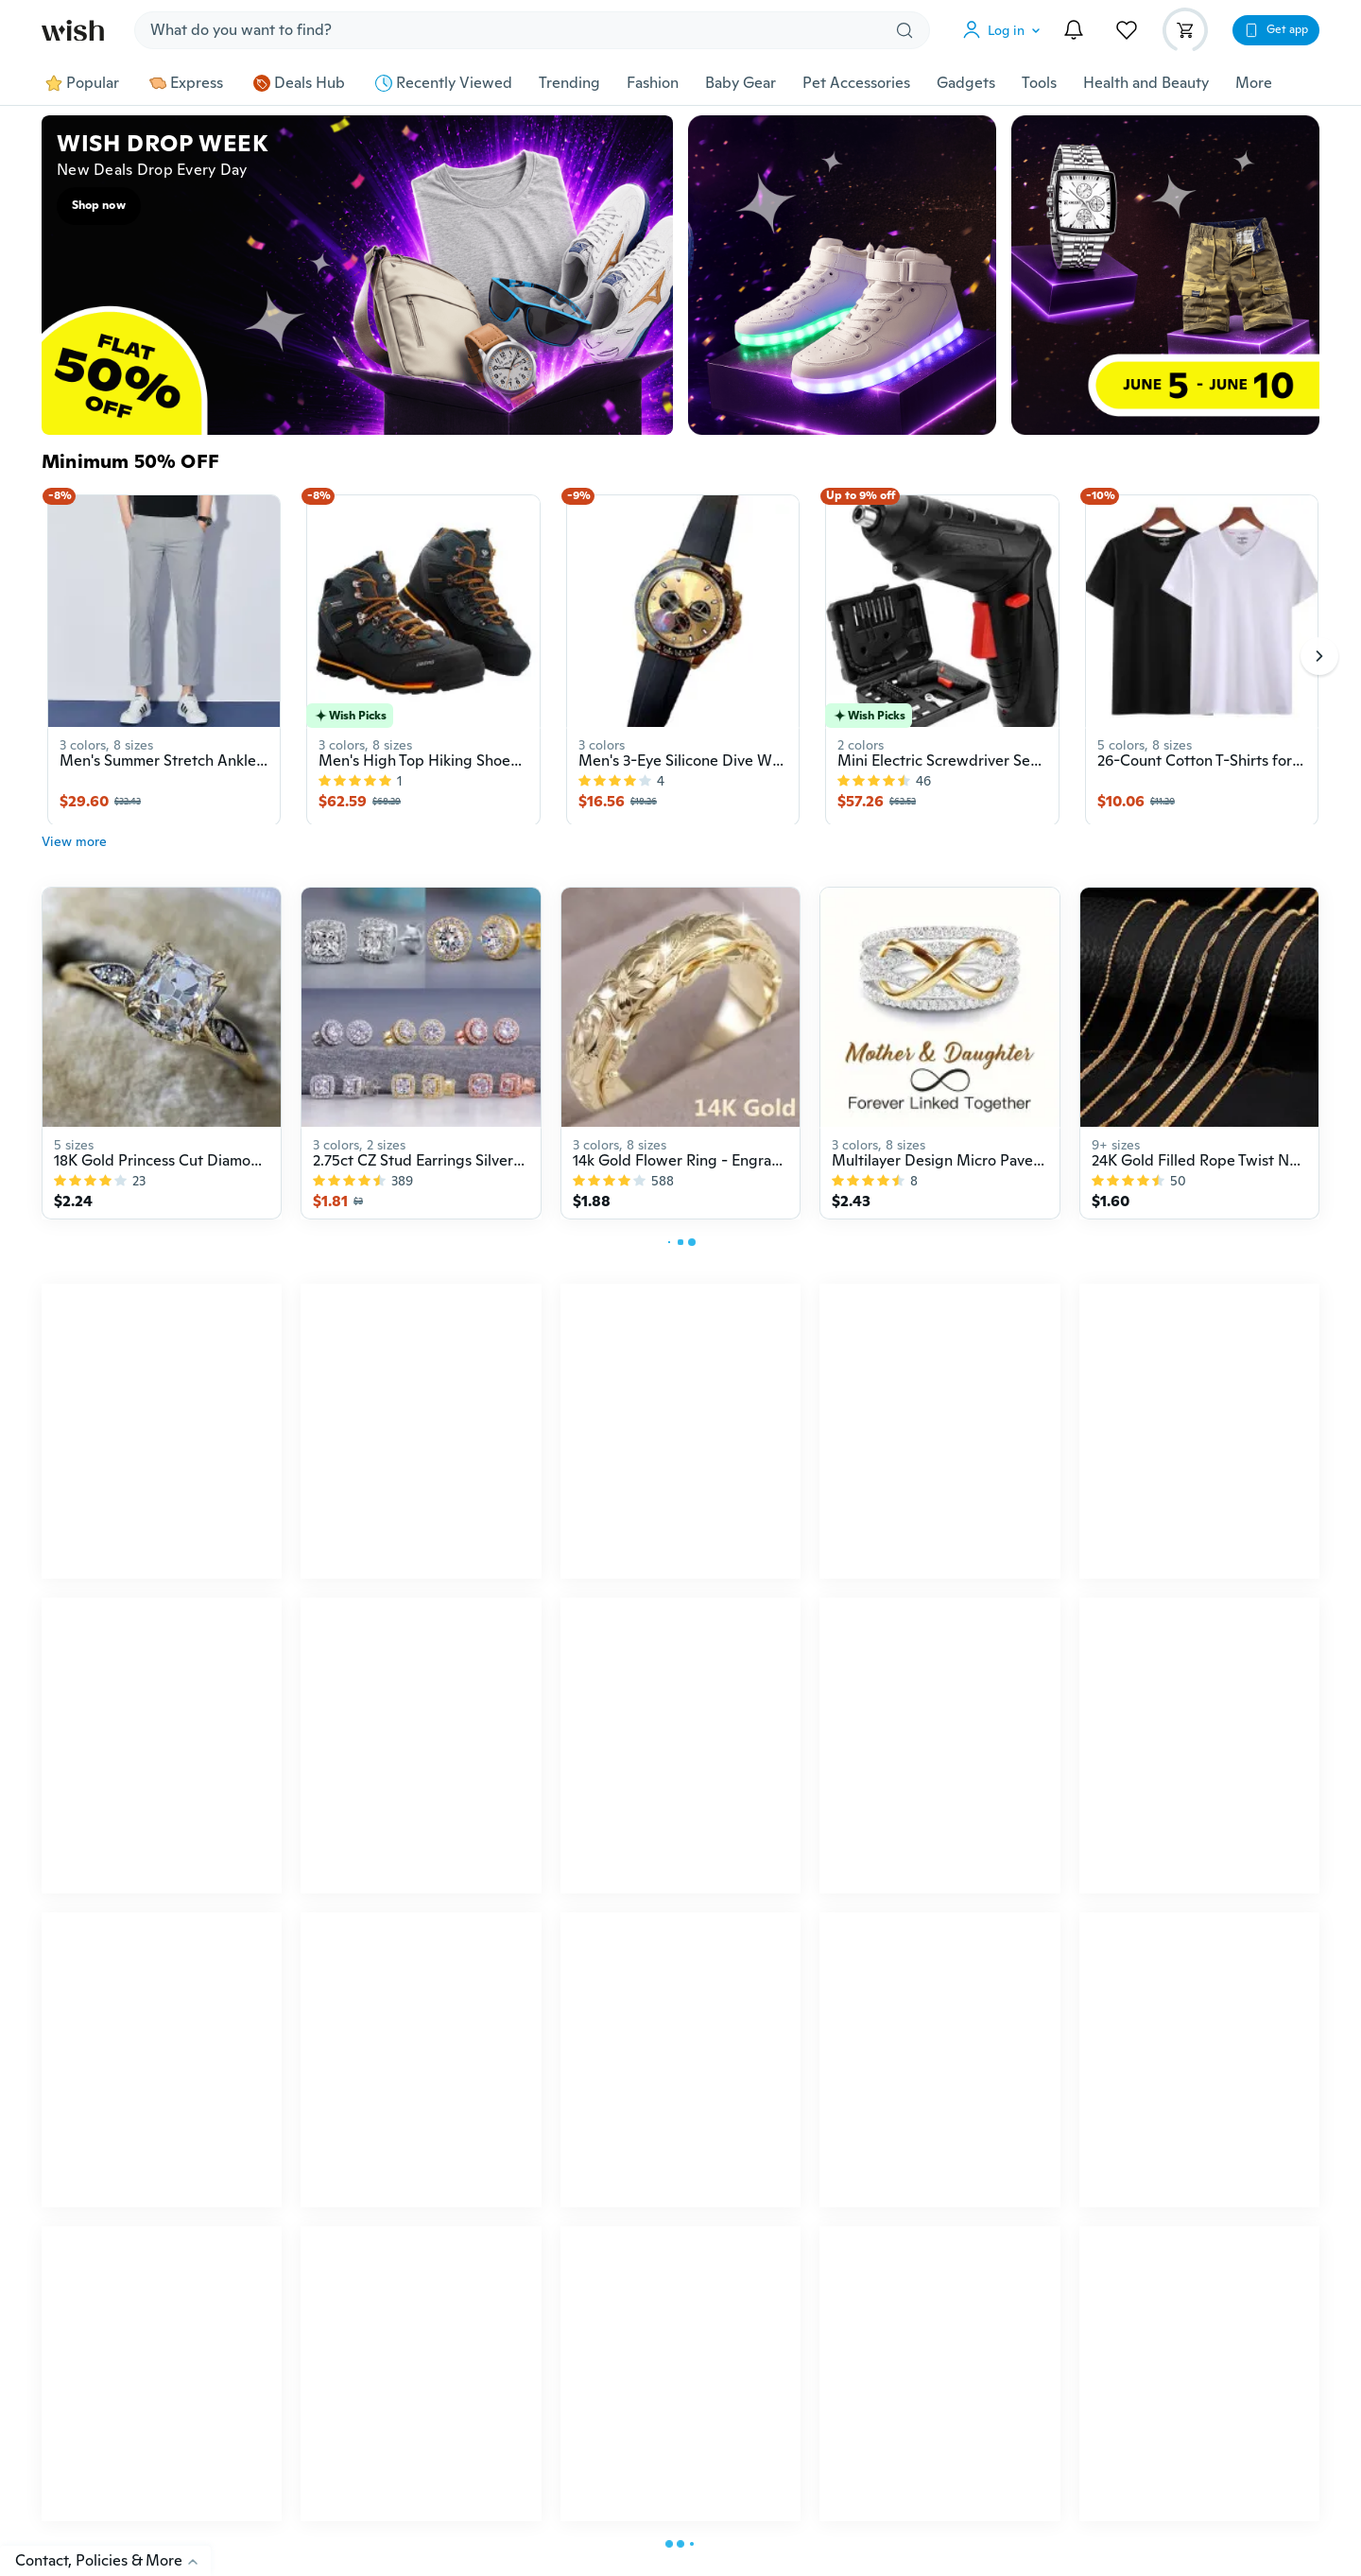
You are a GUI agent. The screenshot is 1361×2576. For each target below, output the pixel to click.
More (1253, 83)
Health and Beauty (1146, 83)
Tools (1039, 83)
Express (186, 83)
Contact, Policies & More (113, 2560)
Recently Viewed (443, 83)
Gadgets (966, 83)
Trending (569, 83)
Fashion (653, 83)
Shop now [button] (99, 205)
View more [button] (74, 850)
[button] (1006, 30)
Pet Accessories (856, 83)
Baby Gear (740, 83)
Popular (82, 83)
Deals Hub (299, 83)
